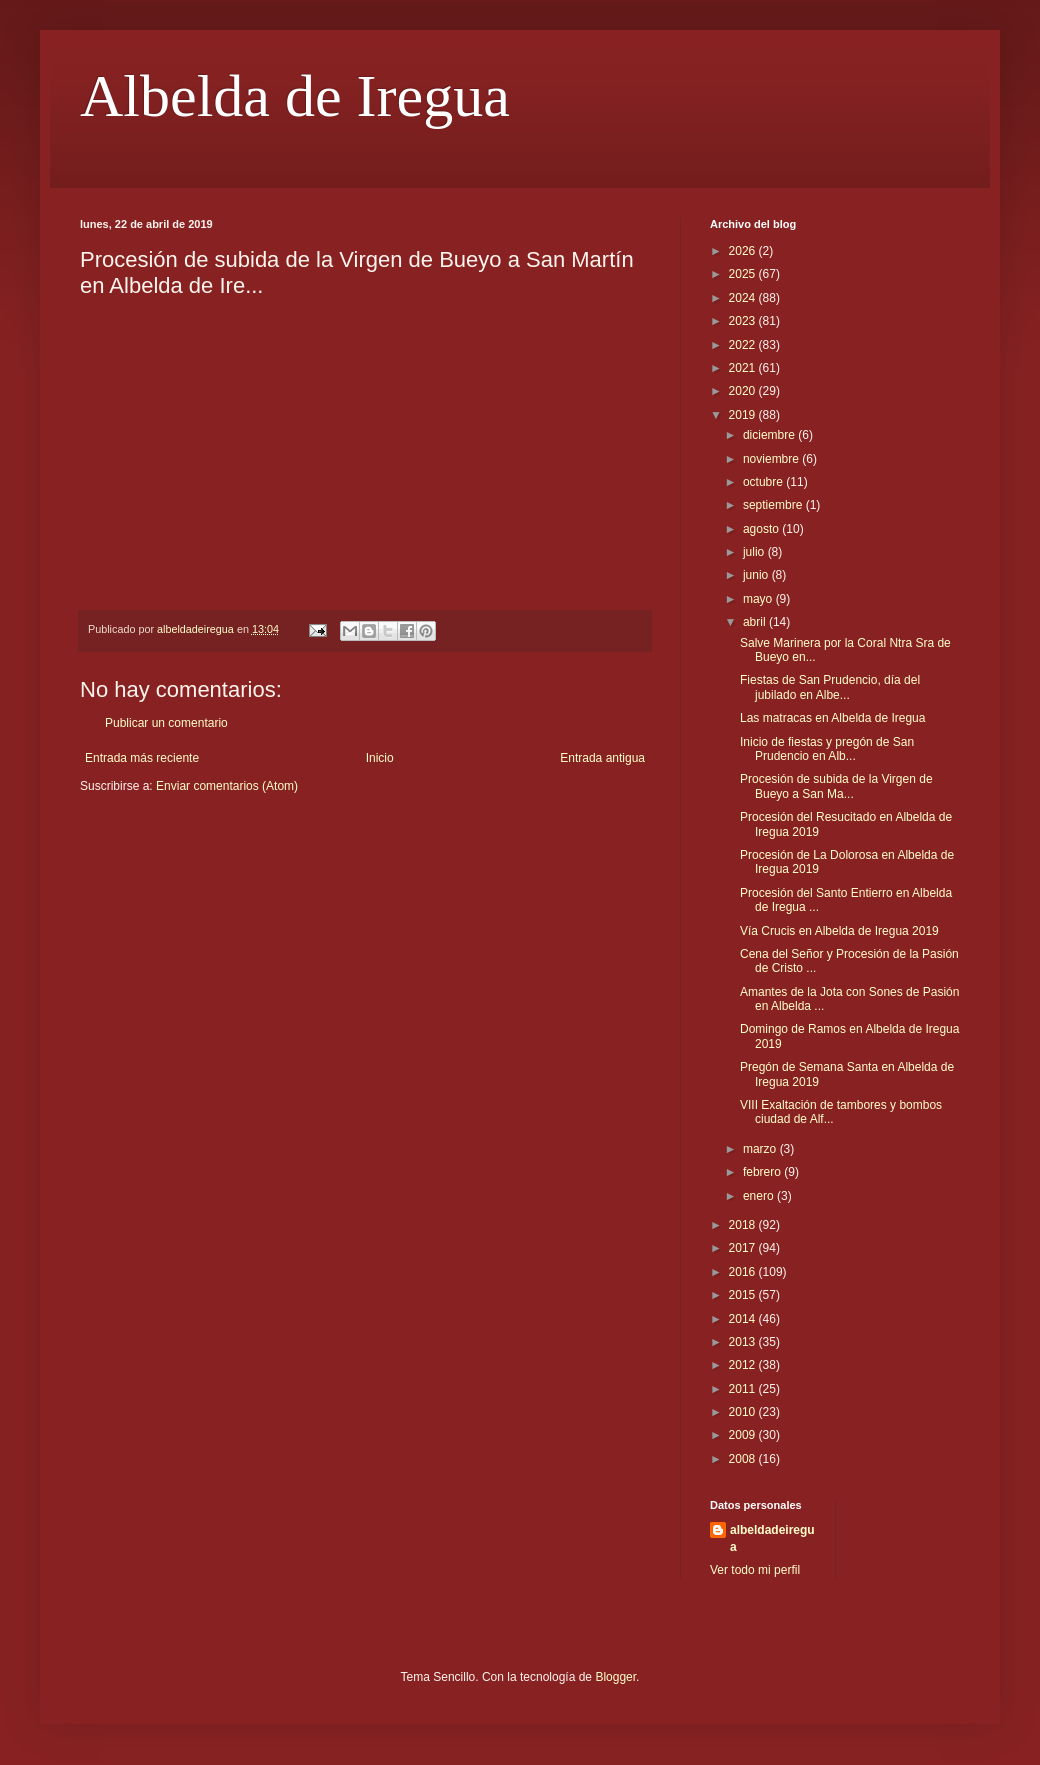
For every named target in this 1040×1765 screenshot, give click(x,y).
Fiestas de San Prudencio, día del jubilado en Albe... (830, 687)
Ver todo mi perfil (755, 1570)
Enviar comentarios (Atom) (227, 786)
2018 (744, 1225)
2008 (744, 1459)
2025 (744, 274)
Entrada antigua (602, 758)
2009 (744, 1435)
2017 (744, 1248)
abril (756, 622)
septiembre (774, 505)
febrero (763, 1172)
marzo (761, 1149)
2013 (744, 1342)
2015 (744, 1295)
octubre (764, 482)
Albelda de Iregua (295, 96)
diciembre (770, 435)
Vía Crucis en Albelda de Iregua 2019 (839, 931)
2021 (744, 368)
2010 (744, 1412)
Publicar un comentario (166, 723)
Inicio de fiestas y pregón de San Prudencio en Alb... (827, 749)
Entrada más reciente (142, 758)
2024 (744, 298)
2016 (744, 1272)
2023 (744, 321)
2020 (744, 391)
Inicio (380, 758)
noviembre (772, 459)
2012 (744, 1365)
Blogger (615, 1677)
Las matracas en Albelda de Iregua (832, 718)
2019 (744, 415)
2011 (744, 1389)
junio (757, 575)
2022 (744, 345)
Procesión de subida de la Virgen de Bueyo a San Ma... (836, 786)
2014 (744, 1319)
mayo (759, 599)
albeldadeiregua (772, 1538)
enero (760, 1196)
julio (755, 552)
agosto (762, 529)
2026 (744, 251)
